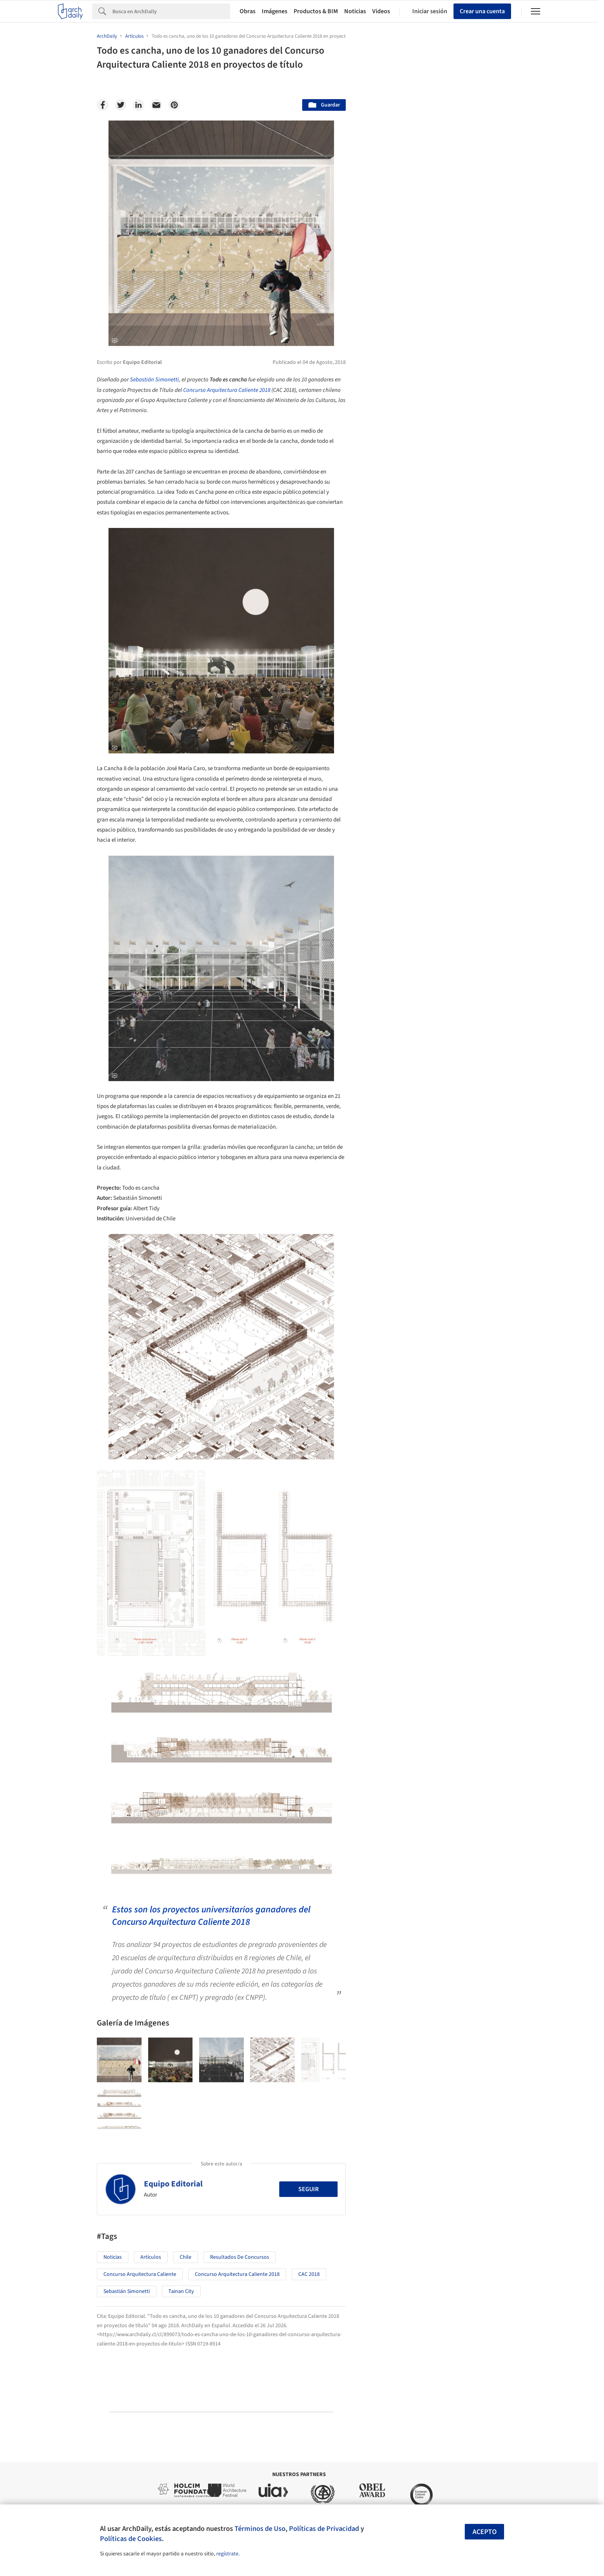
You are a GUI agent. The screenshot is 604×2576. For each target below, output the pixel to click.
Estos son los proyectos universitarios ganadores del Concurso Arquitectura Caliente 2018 (211, 1916)
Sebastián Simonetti (154, 380)
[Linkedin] (138, 105)
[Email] (156, 105)
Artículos (150, 2257)
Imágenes (274, 11)
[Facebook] (103, 105)
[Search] (171, 11)
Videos (381, 11)
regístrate (227, 2554)
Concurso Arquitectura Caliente (139, 2274)
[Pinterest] (174, 105)
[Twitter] (120, 105)
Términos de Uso (260, 2529)
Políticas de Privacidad (324, 2529)
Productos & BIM (316, 11)
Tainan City (181, 2291)
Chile (185, 2257)
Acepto (485, 2532)
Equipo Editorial (173, 2184)
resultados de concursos (239, 2257)
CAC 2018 (309, 2274)
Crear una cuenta (482, 11)
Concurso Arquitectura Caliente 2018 (226, 390)
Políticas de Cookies (131, 2539)
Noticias (355, 11)
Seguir (308, 2189)
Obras (248, 11)
